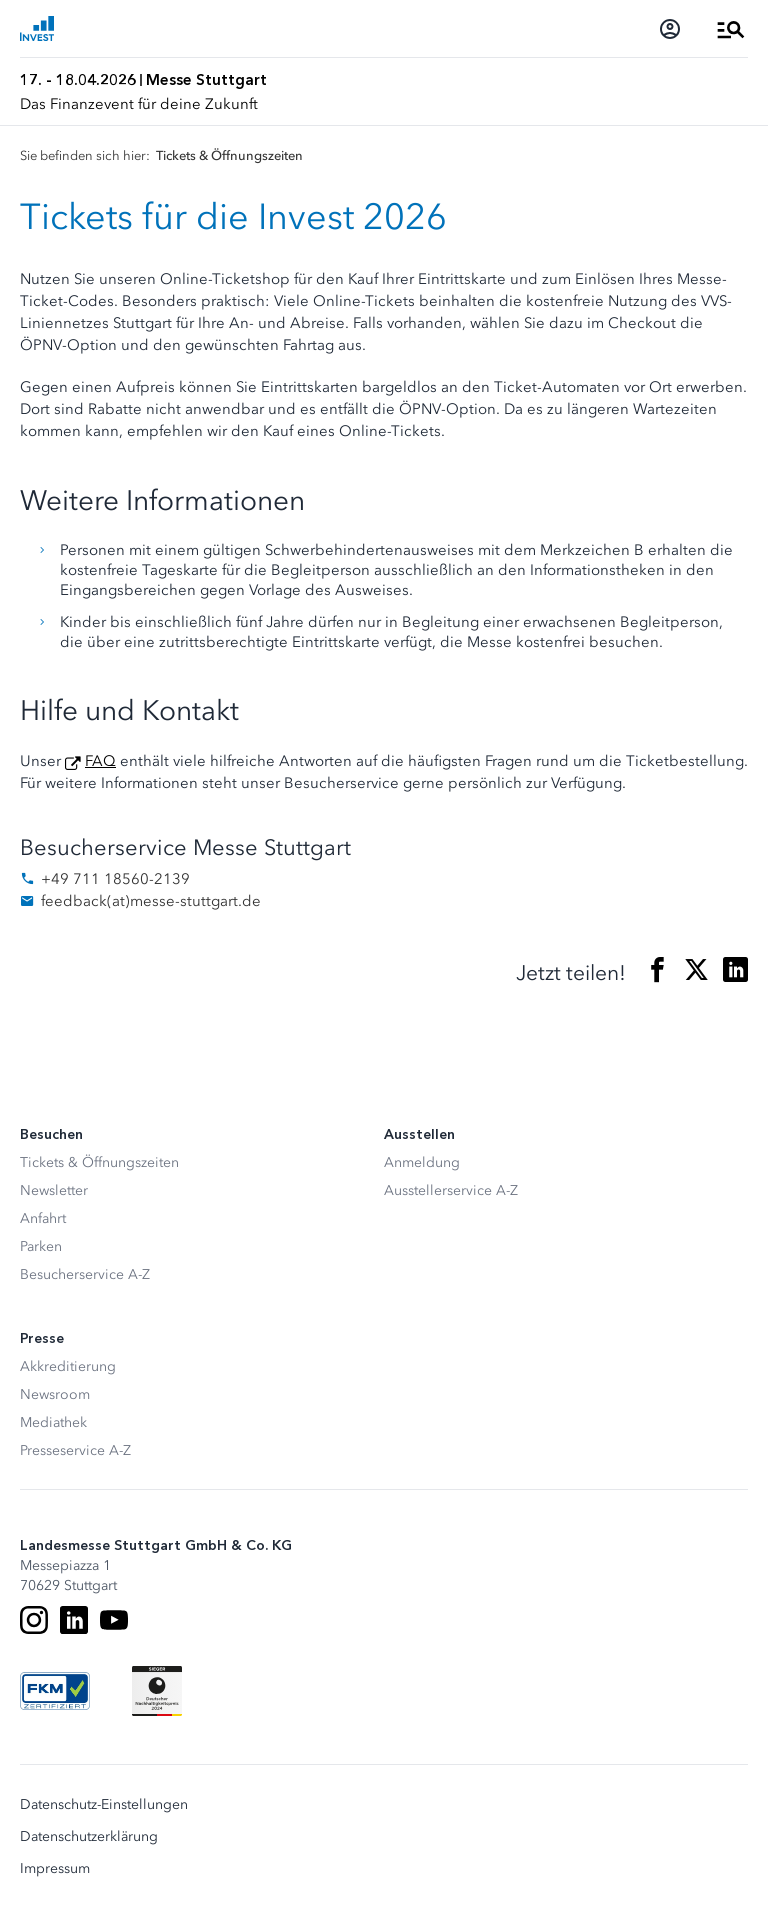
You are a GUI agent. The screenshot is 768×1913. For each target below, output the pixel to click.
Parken (41, 1246)
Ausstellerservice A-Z (451, 1190)
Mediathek (53, 1422)
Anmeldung (422, 1162)
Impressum (55, 1869)
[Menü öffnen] (731, 29)
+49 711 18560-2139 (105, 879)
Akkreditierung (68, 1366)
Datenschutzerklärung (89, 1837)
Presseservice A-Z (75, 1450)
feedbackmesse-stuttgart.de (140, 901)
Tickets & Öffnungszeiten (99, 1162)
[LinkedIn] (74, 1620)
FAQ (100, 761)
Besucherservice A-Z (85, 1274)
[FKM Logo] (55, 1691)
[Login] (670, 29)
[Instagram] (34, 1620)
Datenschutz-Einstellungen (104, 1805)
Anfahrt (43, 1218)
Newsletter (54, 1190)
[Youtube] (114, 1620)
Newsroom (55, 1394)
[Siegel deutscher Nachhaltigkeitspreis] (157, 1691)
